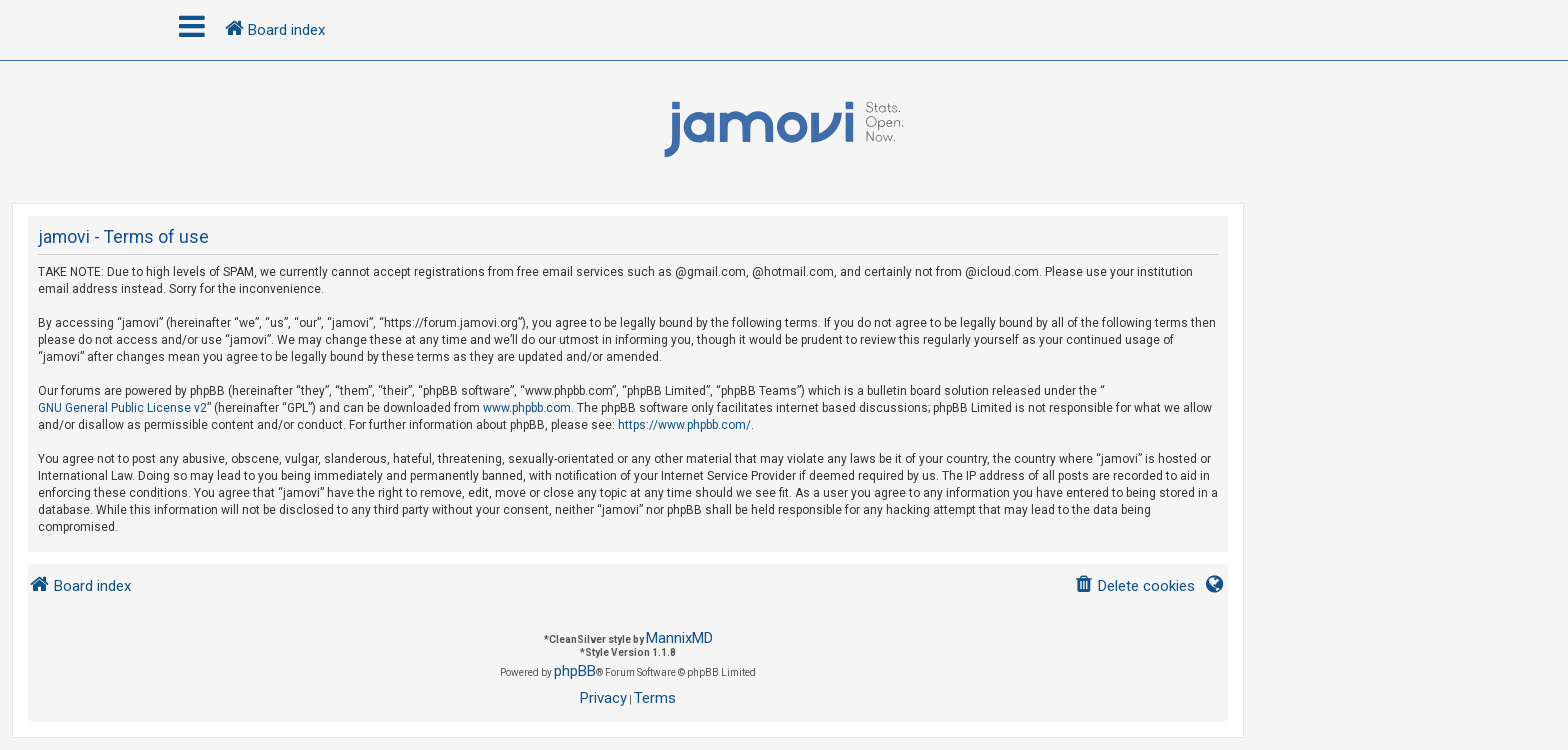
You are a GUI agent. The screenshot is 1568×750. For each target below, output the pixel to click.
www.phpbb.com (527, 408)
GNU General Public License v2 (122, 408)
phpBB (575, 671)
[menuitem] (1134, 586)
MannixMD (679, 638)
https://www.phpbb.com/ (684, 425)
